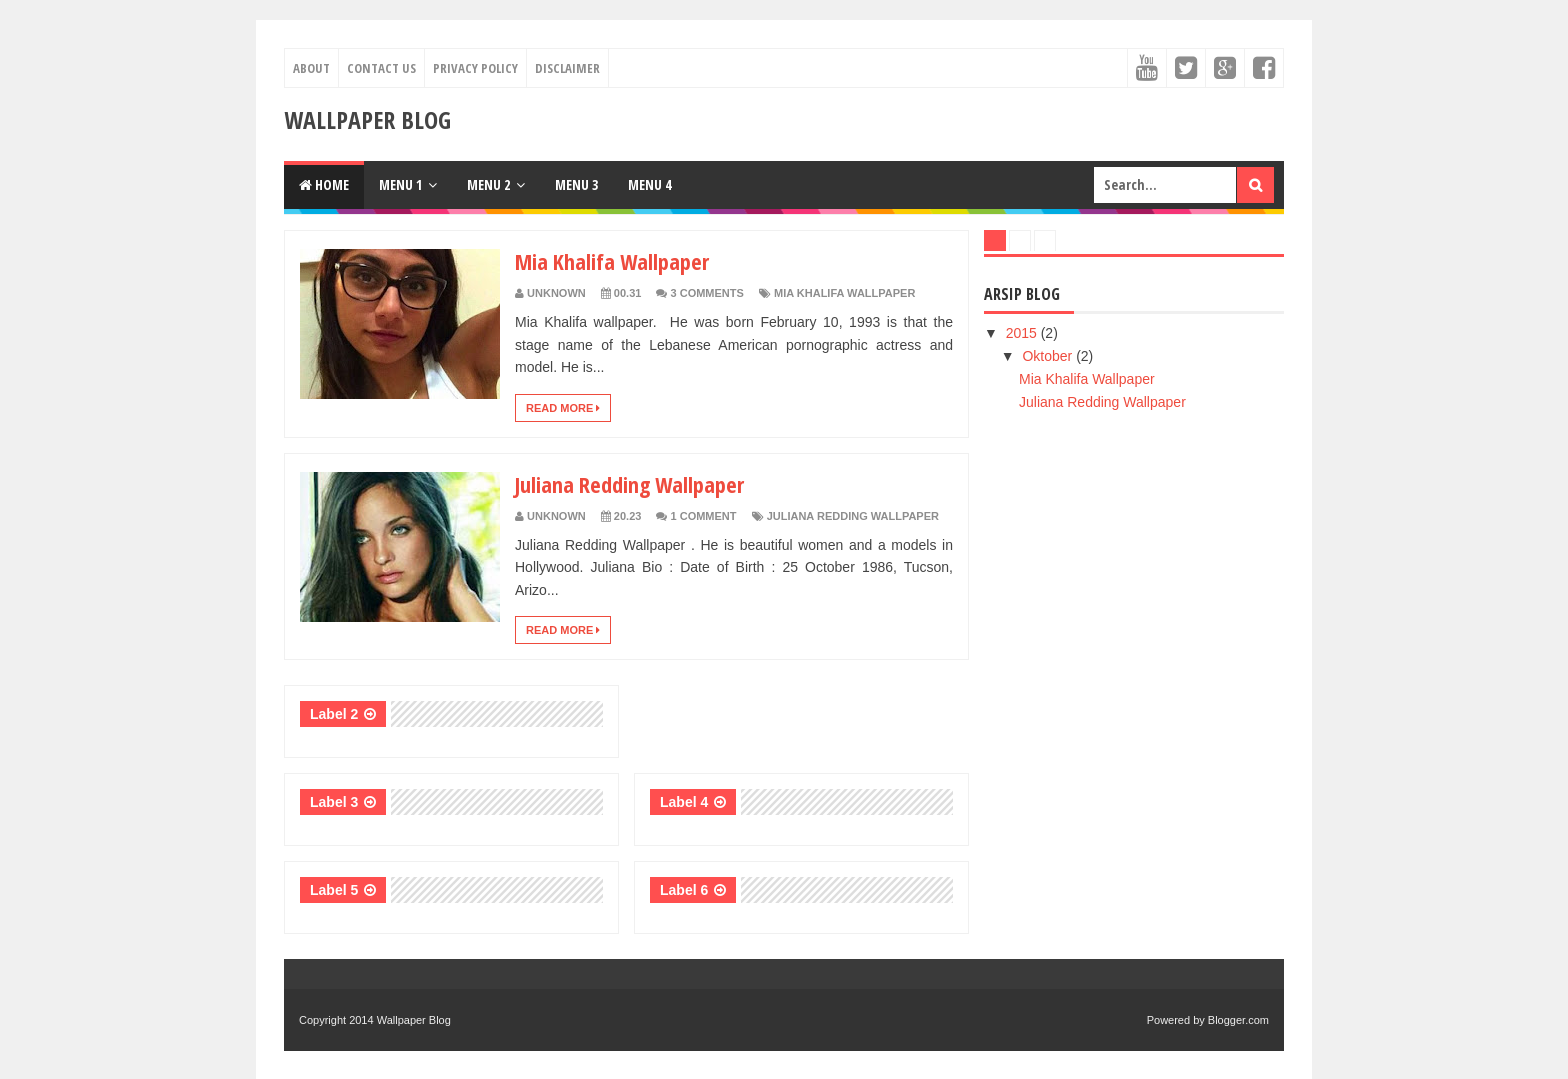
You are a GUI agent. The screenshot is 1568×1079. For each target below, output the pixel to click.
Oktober (1049, 356)
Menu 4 (649, 184)
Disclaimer (567, 68)
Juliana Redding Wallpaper (629, 484)
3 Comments (707, 293)
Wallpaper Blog (414, 1020)
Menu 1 (400, 184)
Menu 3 (576, 184)
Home (324, 184)
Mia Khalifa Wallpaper (612, 261)
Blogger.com (1238, 1020)
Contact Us (381, 68)
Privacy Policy (475, 68)
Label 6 (684, 890)
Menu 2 (488, 184)
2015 (1023, 333)
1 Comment (704, 516)
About (311, 68)
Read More (563, 408)
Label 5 (334, 890)
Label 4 (684, 802)
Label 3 (334, 802)
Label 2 (334, 714)
